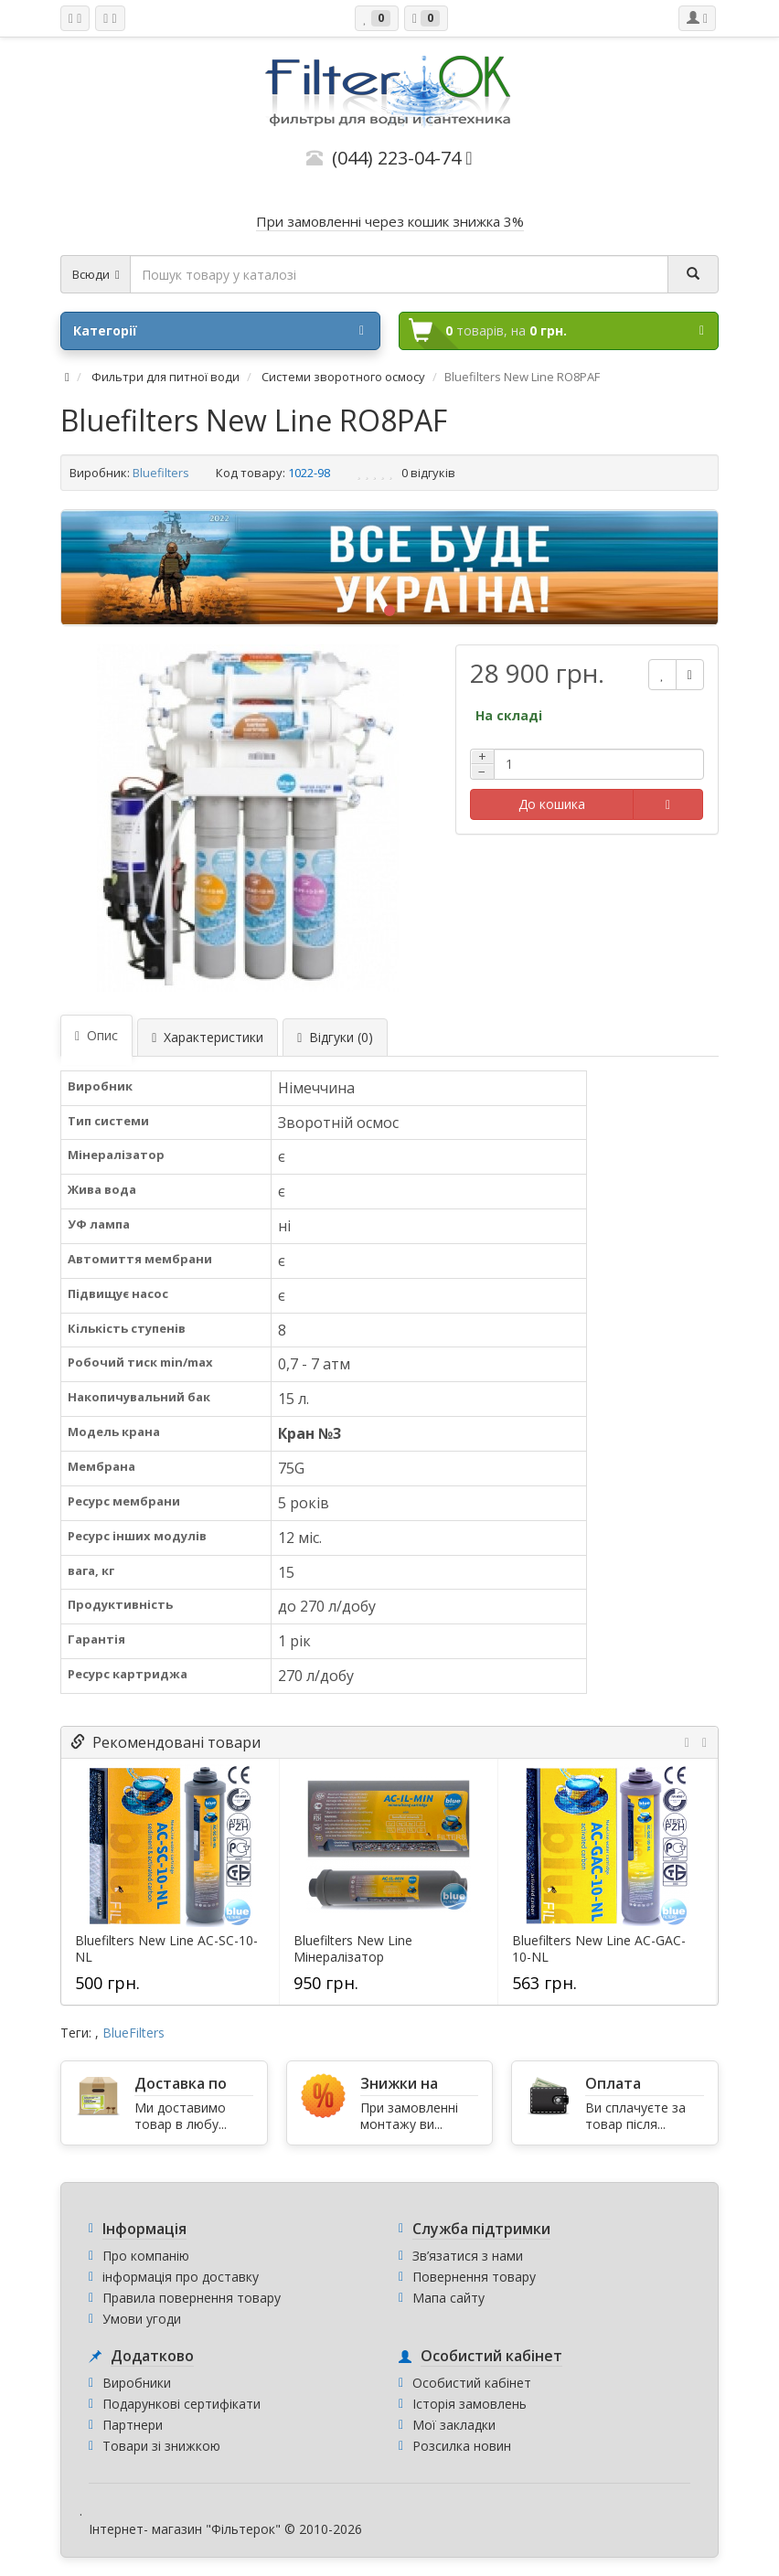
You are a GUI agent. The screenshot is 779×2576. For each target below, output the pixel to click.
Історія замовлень (469, 2403)
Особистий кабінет (471, 2382)
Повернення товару (474, 2276)
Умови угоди (141, 2318)
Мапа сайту (448, 2297)
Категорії (218, 331)
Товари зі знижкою (161, 2445)
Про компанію (145, 2255)
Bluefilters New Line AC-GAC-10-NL (599, 1948)
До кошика (551, 804)
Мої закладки (454, 2424)
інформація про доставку (180, 2276)
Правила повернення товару (191, 2297)
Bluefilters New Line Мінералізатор (352, 1948)
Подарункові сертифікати (181, 2403)
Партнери (132, 2424)
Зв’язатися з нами (467, 2255)
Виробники (136, 2382)
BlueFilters (133, 2032)
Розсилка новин (461, 2445)
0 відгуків (428, 472)
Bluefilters (161, 472)
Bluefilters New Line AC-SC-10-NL (166, 1948)
